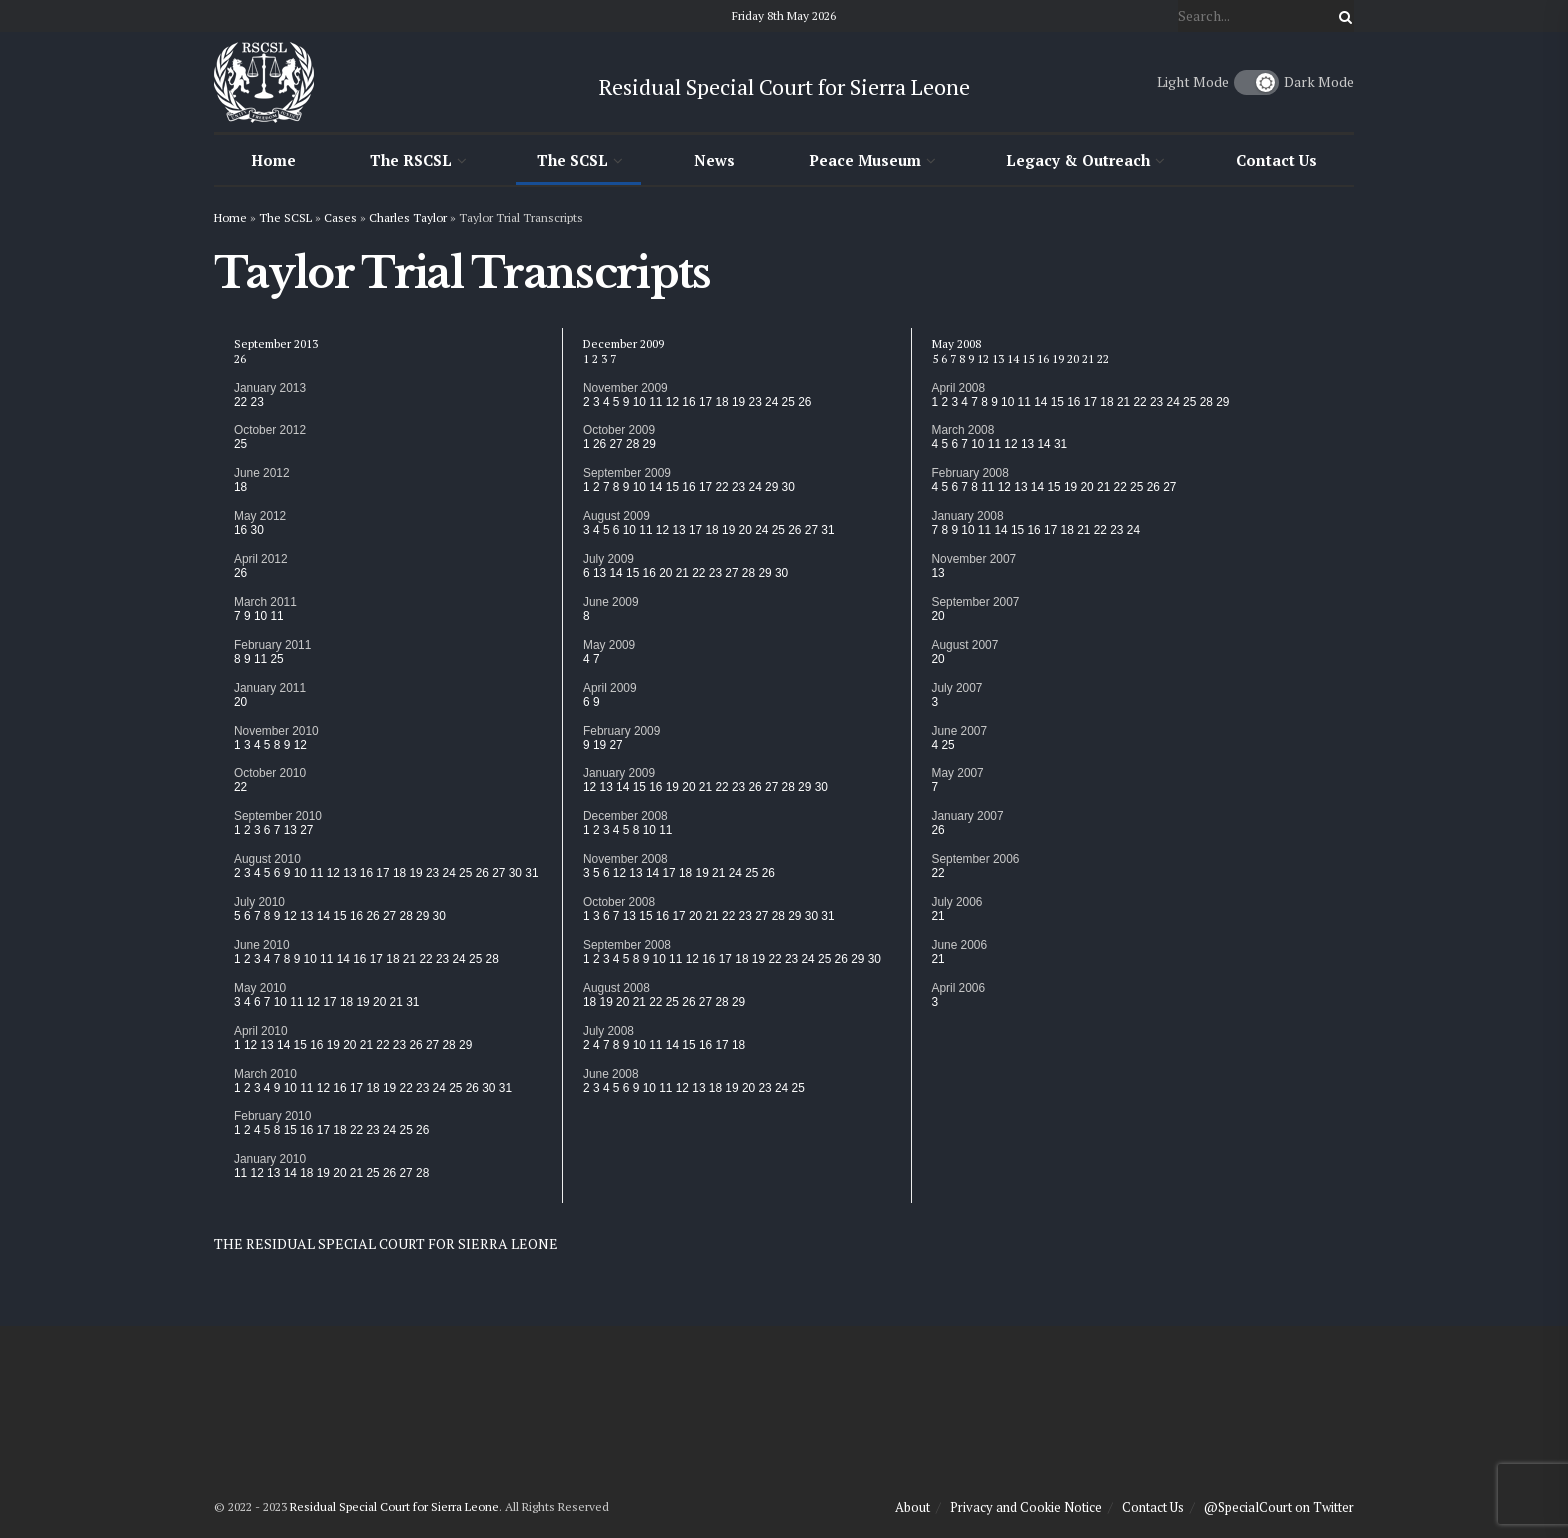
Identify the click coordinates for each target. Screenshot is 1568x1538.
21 (409, 959)
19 (415, 873)
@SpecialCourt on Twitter (1279, 1507)
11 (276, 616)
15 (339, 916)
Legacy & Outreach (1078, 160)
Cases (340, 217)
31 (531, 873)
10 (260, 616)
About (912, 1507)
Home (273, 160)
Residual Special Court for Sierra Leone (394, 1506)
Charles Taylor (408, 217)
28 (406, 916)
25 (240, 444)
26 (240, 358)
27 (306, 830)
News (714, 160)
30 (257, 530)
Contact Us (1276, 160)
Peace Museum (865, 160)
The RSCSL (411, 160)
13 (290, 830)
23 (257, 402)
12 (300, 745)
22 (240, 402)
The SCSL (572, 160)
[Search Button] (1342, 16)
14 (323, 916)
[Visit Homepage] (264, 82)
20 (240, 702)
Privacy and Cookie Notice (1026, 1507)
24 (449, 873)
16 (240, 530)
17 (382, 873)
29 (422, 916)
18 (240, 487)
